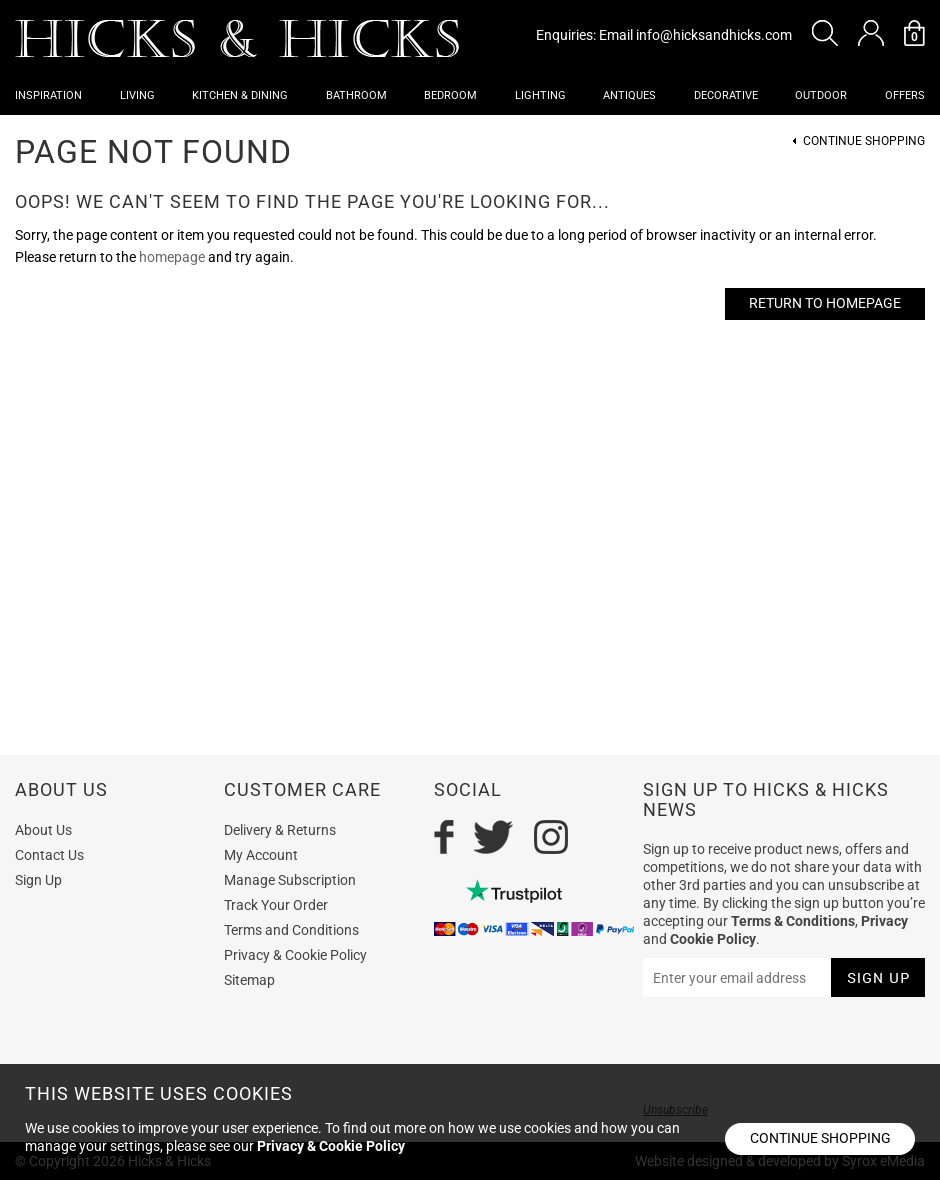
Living (137, 95)
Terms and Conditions (291, 930)
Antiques (629, 95)
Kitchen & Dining (240, 95)
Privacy (884, 921)
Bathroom (356, 95)
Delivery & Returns (280, 830)
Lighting (540, 95)
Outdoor (821, 95)
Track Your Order (276, 905)
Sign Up (38, 880)
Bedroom (450, 95)
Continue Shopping (864, 141)
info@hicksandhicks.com (714, 35)
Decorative (726, 95)
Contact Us (49, 855)
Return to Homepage (825, 303)
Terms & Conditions (793, 921)
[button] (825, 33)
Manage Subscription (290, 880)
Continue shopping (820, 1138)
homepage (172, 257)
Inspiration (48, 95)
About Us (43, 830)
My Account (261, 855)
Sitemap (249, 980)
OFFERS (905, 95)
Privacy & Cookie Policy (295, 955)
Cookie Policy (713, 939)
